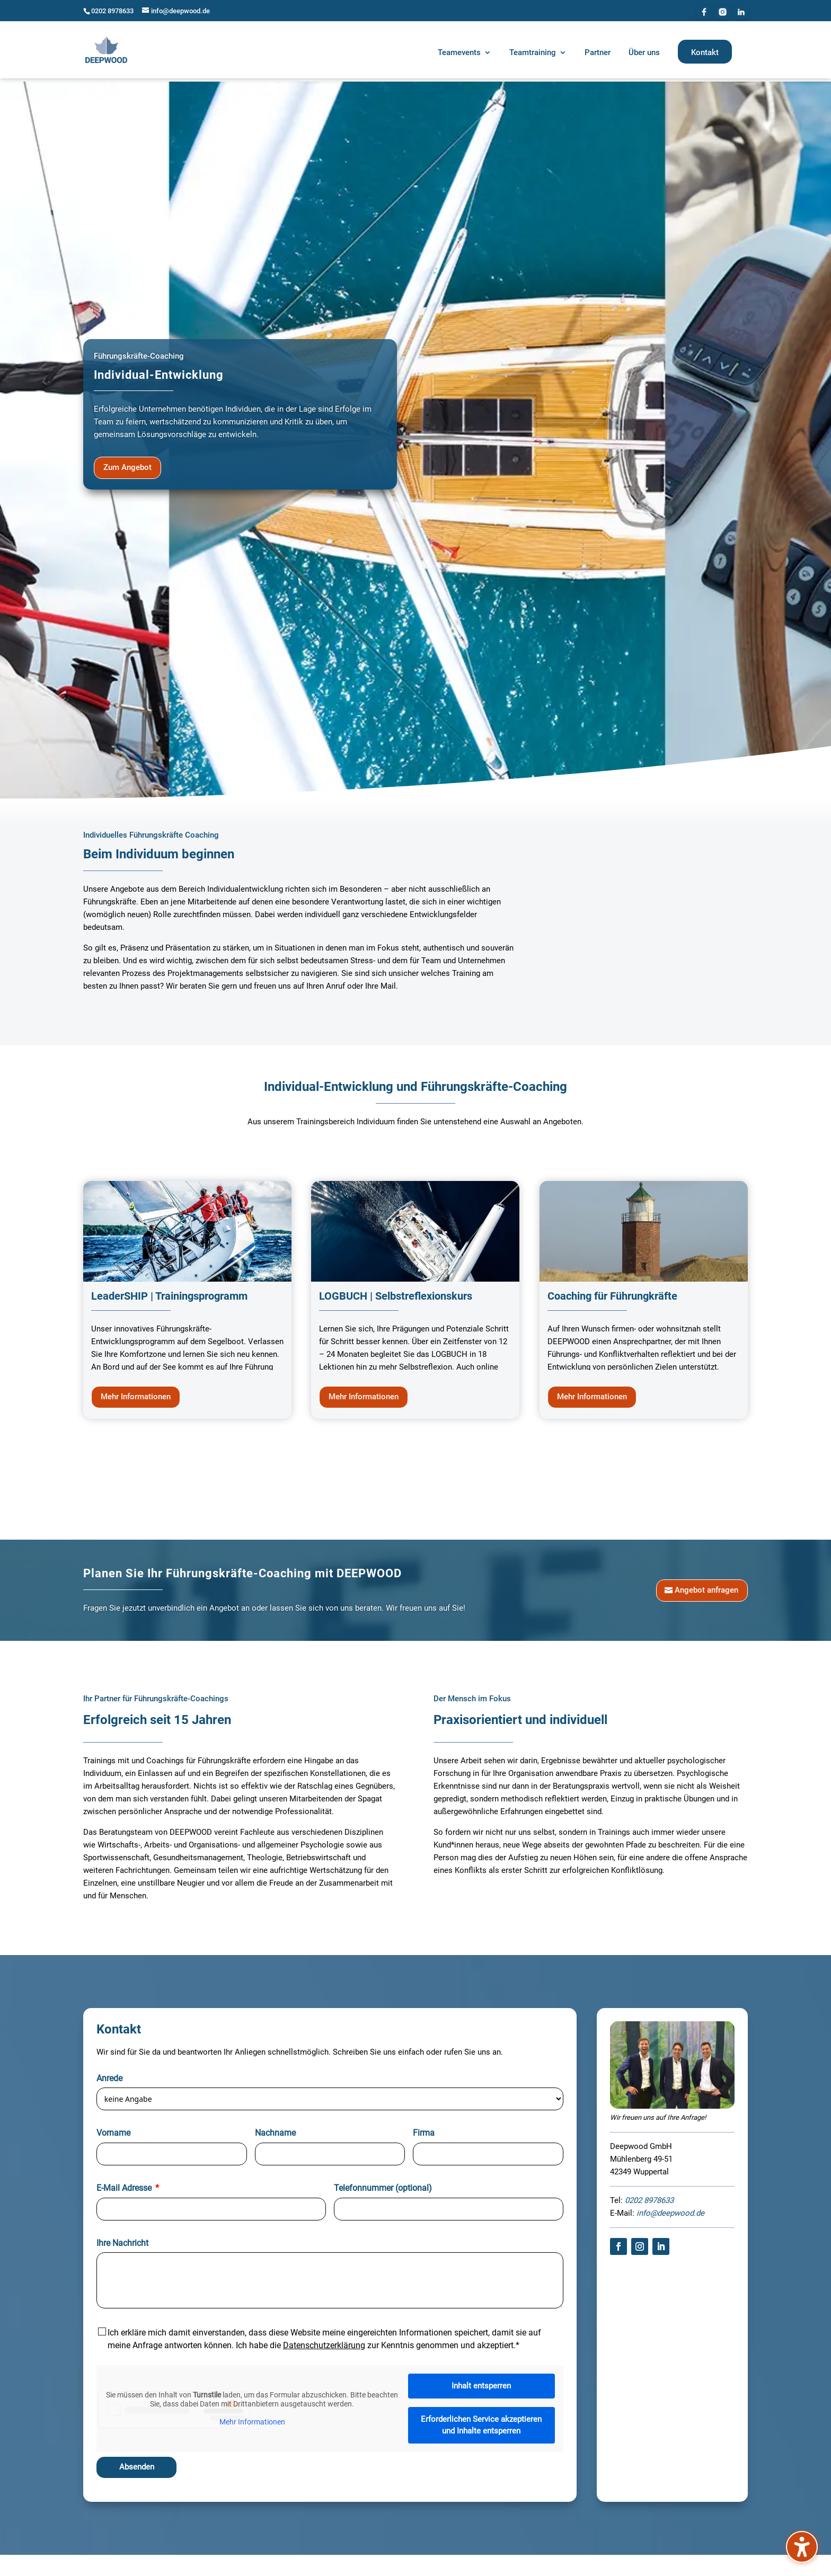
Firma (424, 2130)
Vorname (113, 2130)
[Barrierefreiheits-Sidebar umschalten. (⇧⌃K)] (802, 2547)
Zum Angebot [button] (127, 464)
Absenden (136, 2463)
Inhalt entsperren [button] (481, 2382)
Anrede (109, 2074)
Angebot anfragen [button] (706, 1586)
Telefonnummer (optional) (383, 2184)
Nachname (275, 2130)
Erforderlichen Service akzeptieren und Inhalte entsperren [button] (481, 2421)
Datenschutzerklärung (324, 2342)
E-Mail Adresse (124, 2184)
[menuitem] (464, 54)
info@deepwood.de (670, 2210)
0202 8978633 (112, 11)
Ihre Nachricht (122, 2239)
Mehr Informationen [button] (136, 1393)
